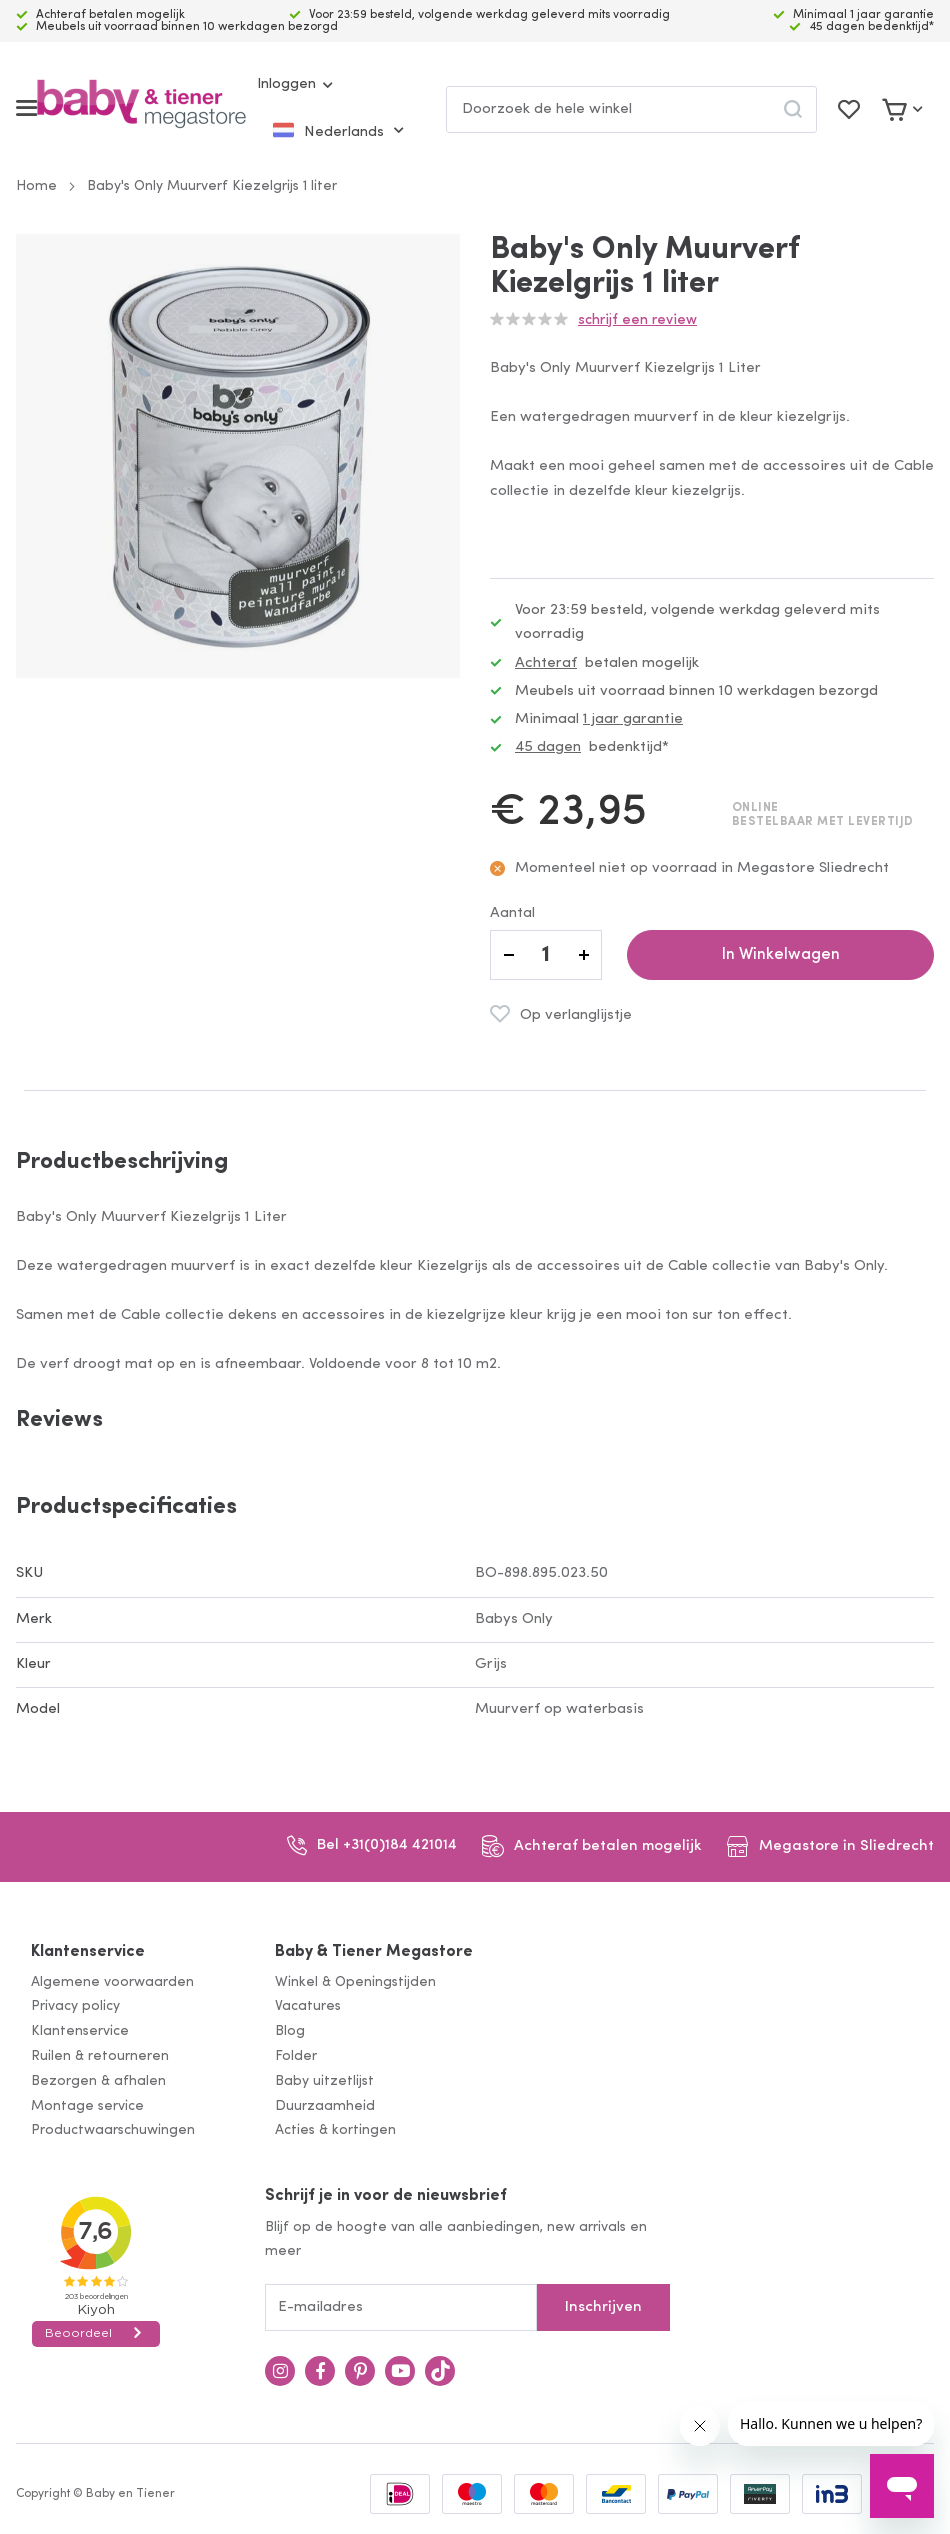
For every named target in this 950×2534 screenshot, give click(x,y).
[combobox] (631, 109)
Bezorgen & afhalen (98, 2081)
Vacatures (308, 2006)
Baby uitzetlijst (324, 2081)
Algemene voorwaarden (112, 1982)
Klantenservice (88, 1952)
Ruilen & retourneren (100, 2056)
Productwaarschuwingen (113, 2130)
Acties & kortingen (335, 2130)
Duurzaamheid (325, 2106)
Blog (290, 2031)
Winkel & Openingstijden (355, 1982)
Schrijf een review (637, 320)
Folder (296, 2056)
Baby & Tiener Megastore (374, 1952)
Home (36, 186)
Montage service (87, 2106)
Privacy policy (75, 2006)
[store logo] (141, 108)
